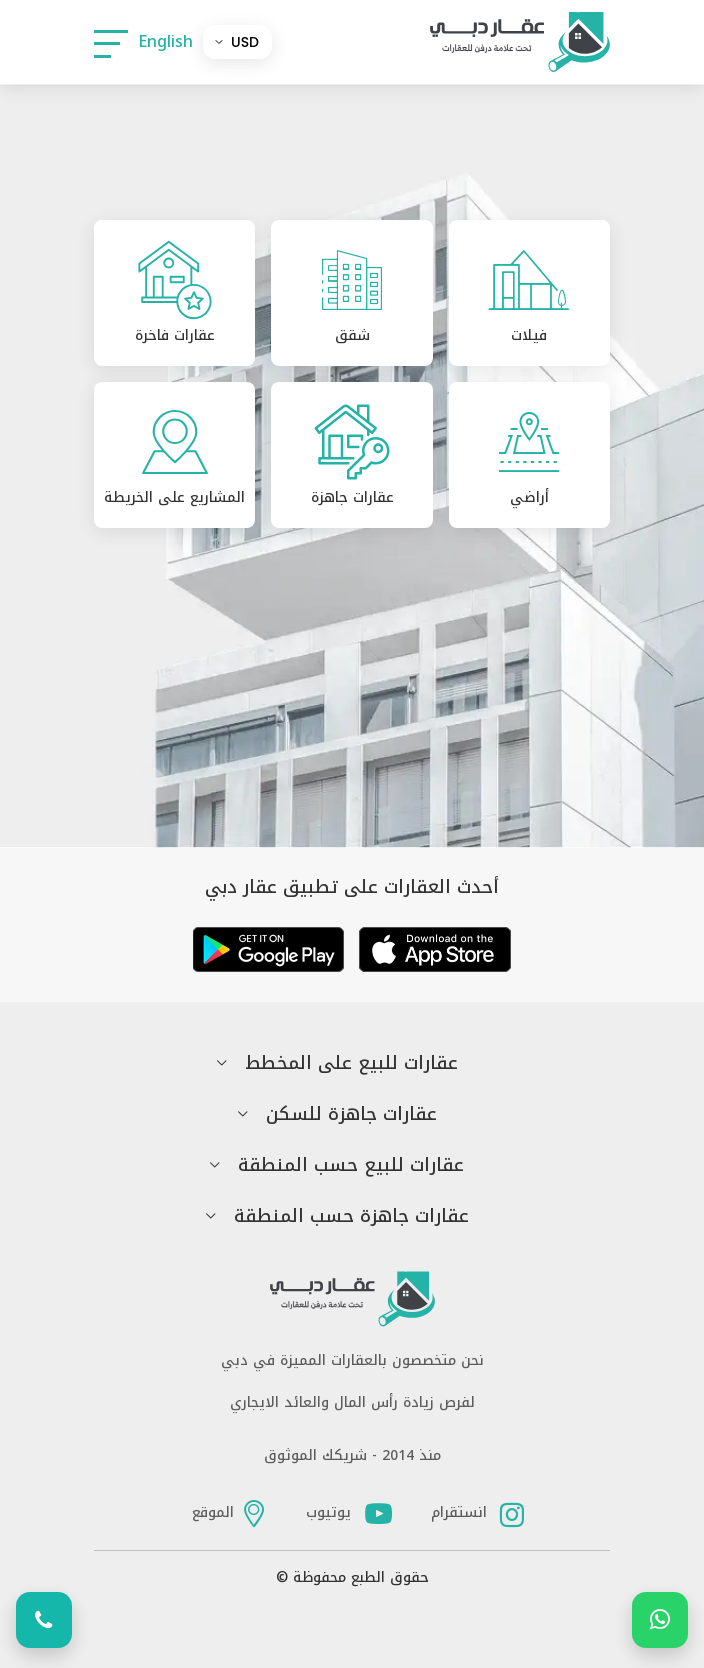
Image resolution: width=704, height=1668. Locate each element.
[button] (111, 42)
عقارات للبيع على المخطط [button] (351, 1063)
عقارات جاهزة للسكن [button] (351, 1114)
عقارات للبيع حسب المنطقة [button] (351, 1165)
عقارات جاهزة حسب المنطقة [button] (351, 1216)
